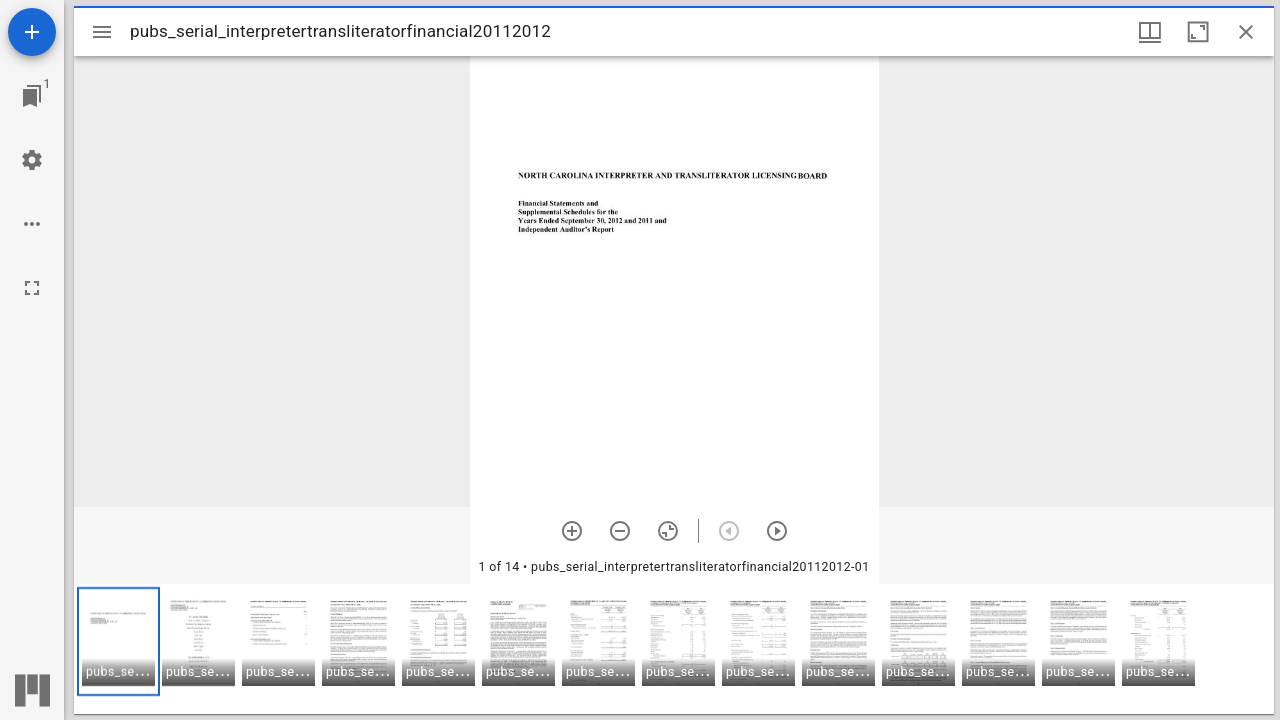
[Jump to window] (32, 96)
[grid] (674, 649)
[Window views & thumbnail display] (1150, 32)
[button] (118, 641)
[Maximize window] (1198, 32)
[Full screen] (32, 288)
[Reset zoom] (668, 531)
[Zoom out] (620, 531)
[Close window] (1246, 32)
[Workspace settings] (32, 160)
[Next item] (777, 531)
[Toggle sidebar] (102, 32)
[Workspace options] (32, 224)
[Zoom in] (572, 531)
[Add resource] (32, 32)
